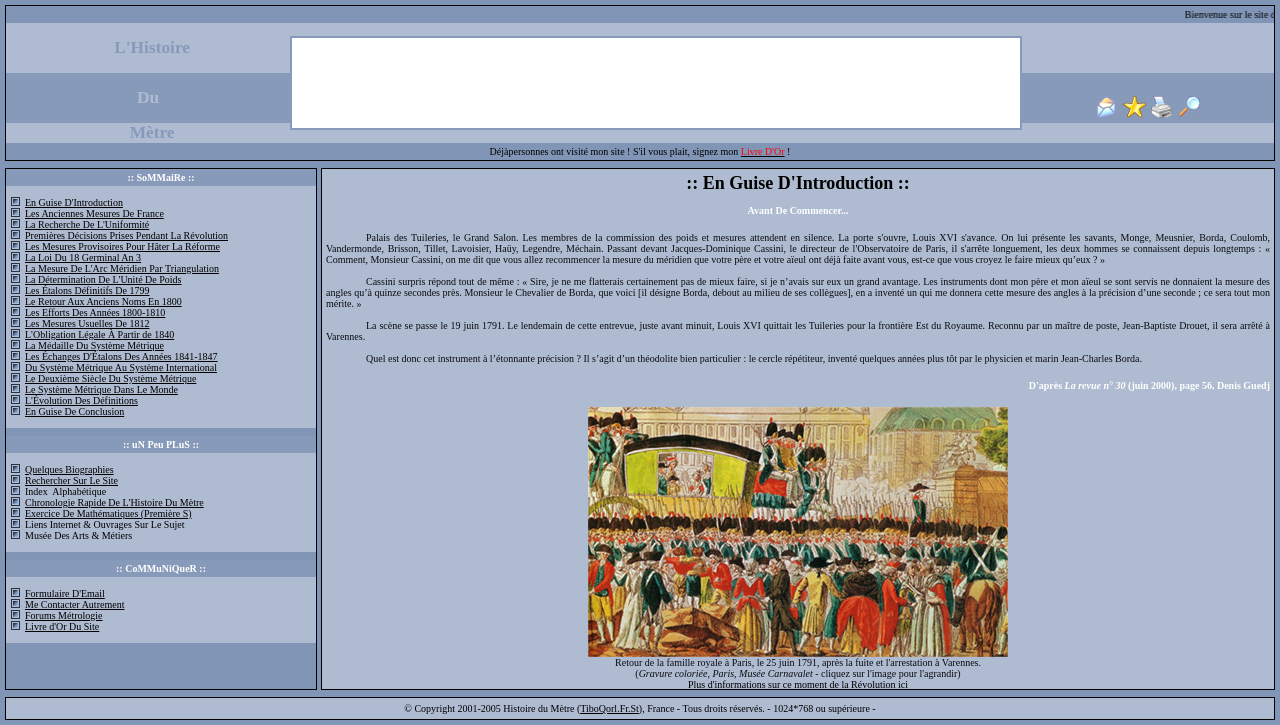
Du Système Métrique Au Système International (121, 367)
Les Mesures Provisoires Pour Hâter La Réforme (122, 246)
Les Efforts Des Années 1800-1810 (95, 312)
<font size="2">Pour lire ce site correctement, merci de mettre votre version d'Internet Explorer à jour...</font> (798, 429)
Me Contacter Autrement (74, 604)
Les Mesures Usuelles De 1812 (87, 323)
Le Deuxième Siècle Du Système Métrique (110, 378)
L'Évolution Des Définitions (81, 400)
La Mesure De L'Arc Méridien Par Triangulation (122, 268)
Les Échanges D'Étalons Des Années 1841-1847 (121, 356)
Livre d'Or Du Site (62, 626)
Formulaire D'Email (65, 593)
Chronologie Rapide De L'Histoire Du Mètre (114, 502)
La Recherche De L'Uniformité (87, 224)
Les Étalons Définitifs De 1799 (87, 290)
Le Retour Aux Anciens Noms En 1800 (103, 301)
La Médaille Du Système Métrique (94, 345)
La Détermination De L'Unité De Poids (103, 279)
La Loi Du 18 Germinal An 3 (83, 257)
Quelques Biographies (69, 469)
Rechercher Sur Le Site (71, 480)
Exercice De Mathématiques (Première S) (108, 513)
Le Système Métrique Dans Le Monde (101, 389)
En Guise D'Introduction (74, 202)
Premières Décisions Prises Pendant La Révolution (126, 235)
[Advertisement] (656, 83)
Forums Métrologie (64, 615)
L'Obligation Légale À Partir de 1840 (99, 334)
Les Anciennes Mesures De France (94, 213)
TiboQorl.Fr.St (609, 708)
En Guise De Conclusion (74, 411)
